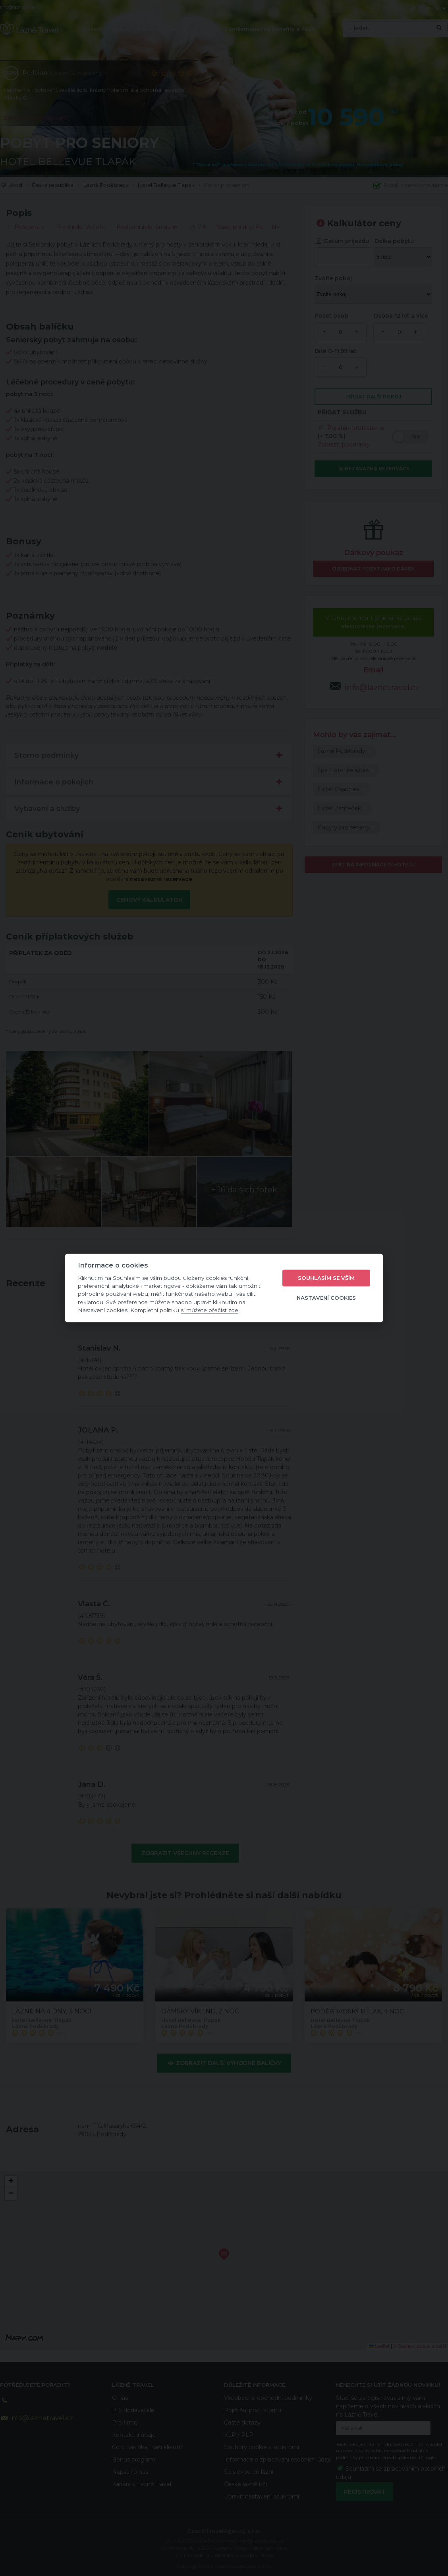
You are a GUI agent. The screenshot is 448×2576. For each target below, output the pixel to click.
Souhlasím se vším (326, 1278)
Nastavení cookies (326, 1298)
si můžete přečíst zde (209, 1310)
